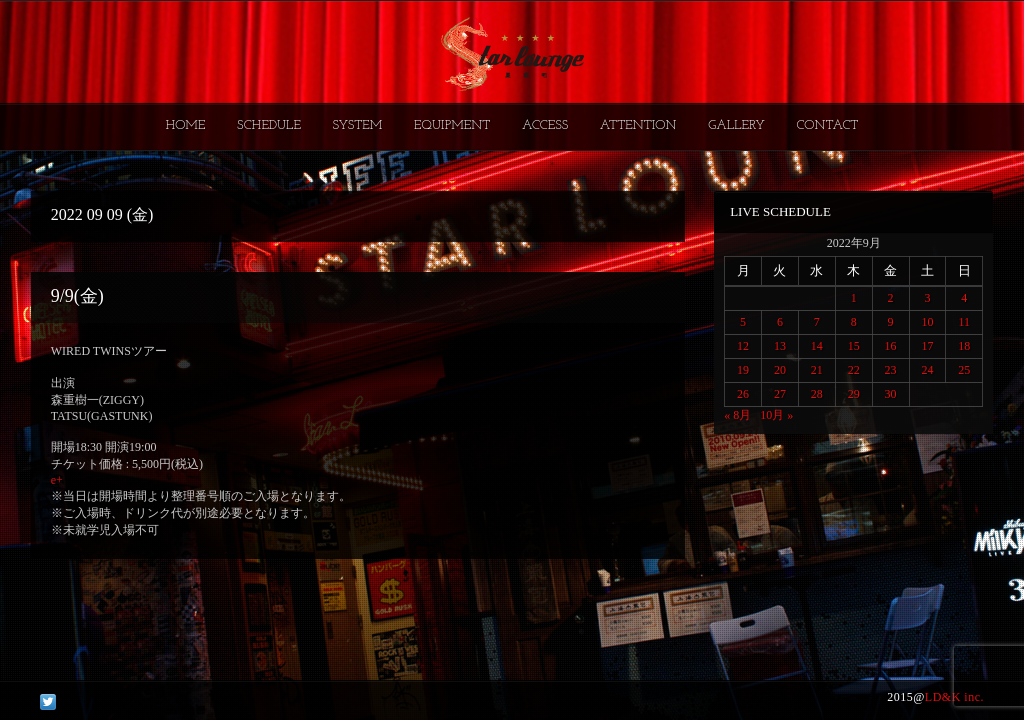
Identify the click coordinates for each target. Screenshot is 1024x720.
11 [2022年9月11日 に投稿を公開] (965, 322)
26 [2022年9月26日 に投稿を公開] (743, 394)
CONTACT (827, 125)
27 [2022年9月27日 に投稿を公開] (780, 394)
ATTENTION (638, 125)
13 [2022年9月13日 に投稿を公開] (780, 346)
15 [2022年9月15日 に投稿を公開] (854, 346)
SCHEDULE (269, 125)
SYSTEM (358, 125)
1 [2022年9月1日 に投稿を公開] (854, 298)
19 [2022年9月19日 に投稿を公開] (743, 370)
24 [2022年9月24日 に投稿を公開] (927, 370)
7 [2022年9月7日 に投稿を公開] (817, 322)
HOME (186, 125)
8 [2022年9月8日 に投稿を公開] (854, 322)
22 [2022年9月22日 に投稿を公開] (854, 370)
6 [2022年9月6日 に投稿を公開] (780, 322)
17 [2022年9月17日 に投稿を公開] (927, 346)
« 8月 (737, 415)
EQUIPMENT (452, 125)
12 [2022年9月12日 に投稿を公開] (743, 346)
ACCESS (545, 125)
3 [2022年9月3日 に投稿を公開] (927, 298)
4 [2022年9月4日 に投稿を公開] (964, 298)
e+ (57, 480)
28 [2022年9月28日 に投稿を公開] (817, 394)
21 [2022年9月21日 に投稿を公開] (817, 370)
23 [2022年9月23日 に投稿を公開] (891, 370)
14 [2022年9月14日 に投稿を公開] (817, 346)
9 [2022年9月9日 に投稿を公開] (891, 322)
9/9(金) (77, 296)
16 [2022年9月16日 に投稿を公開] (891, 346)
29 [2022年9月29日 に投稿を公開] (854, 394)
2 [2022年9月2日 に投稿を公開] (891, 298)
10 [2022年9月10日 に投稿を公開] (927, 322)
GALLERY (736, 125)
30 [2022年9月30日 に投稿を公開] (891, 394)
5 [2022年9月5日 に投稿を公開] (743, 322)
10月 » (776, 415)
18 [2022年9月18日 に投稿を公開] (964, 346)
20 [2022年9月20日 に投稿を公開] (780, 370)
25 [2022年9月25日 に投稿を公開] (964, 370)
